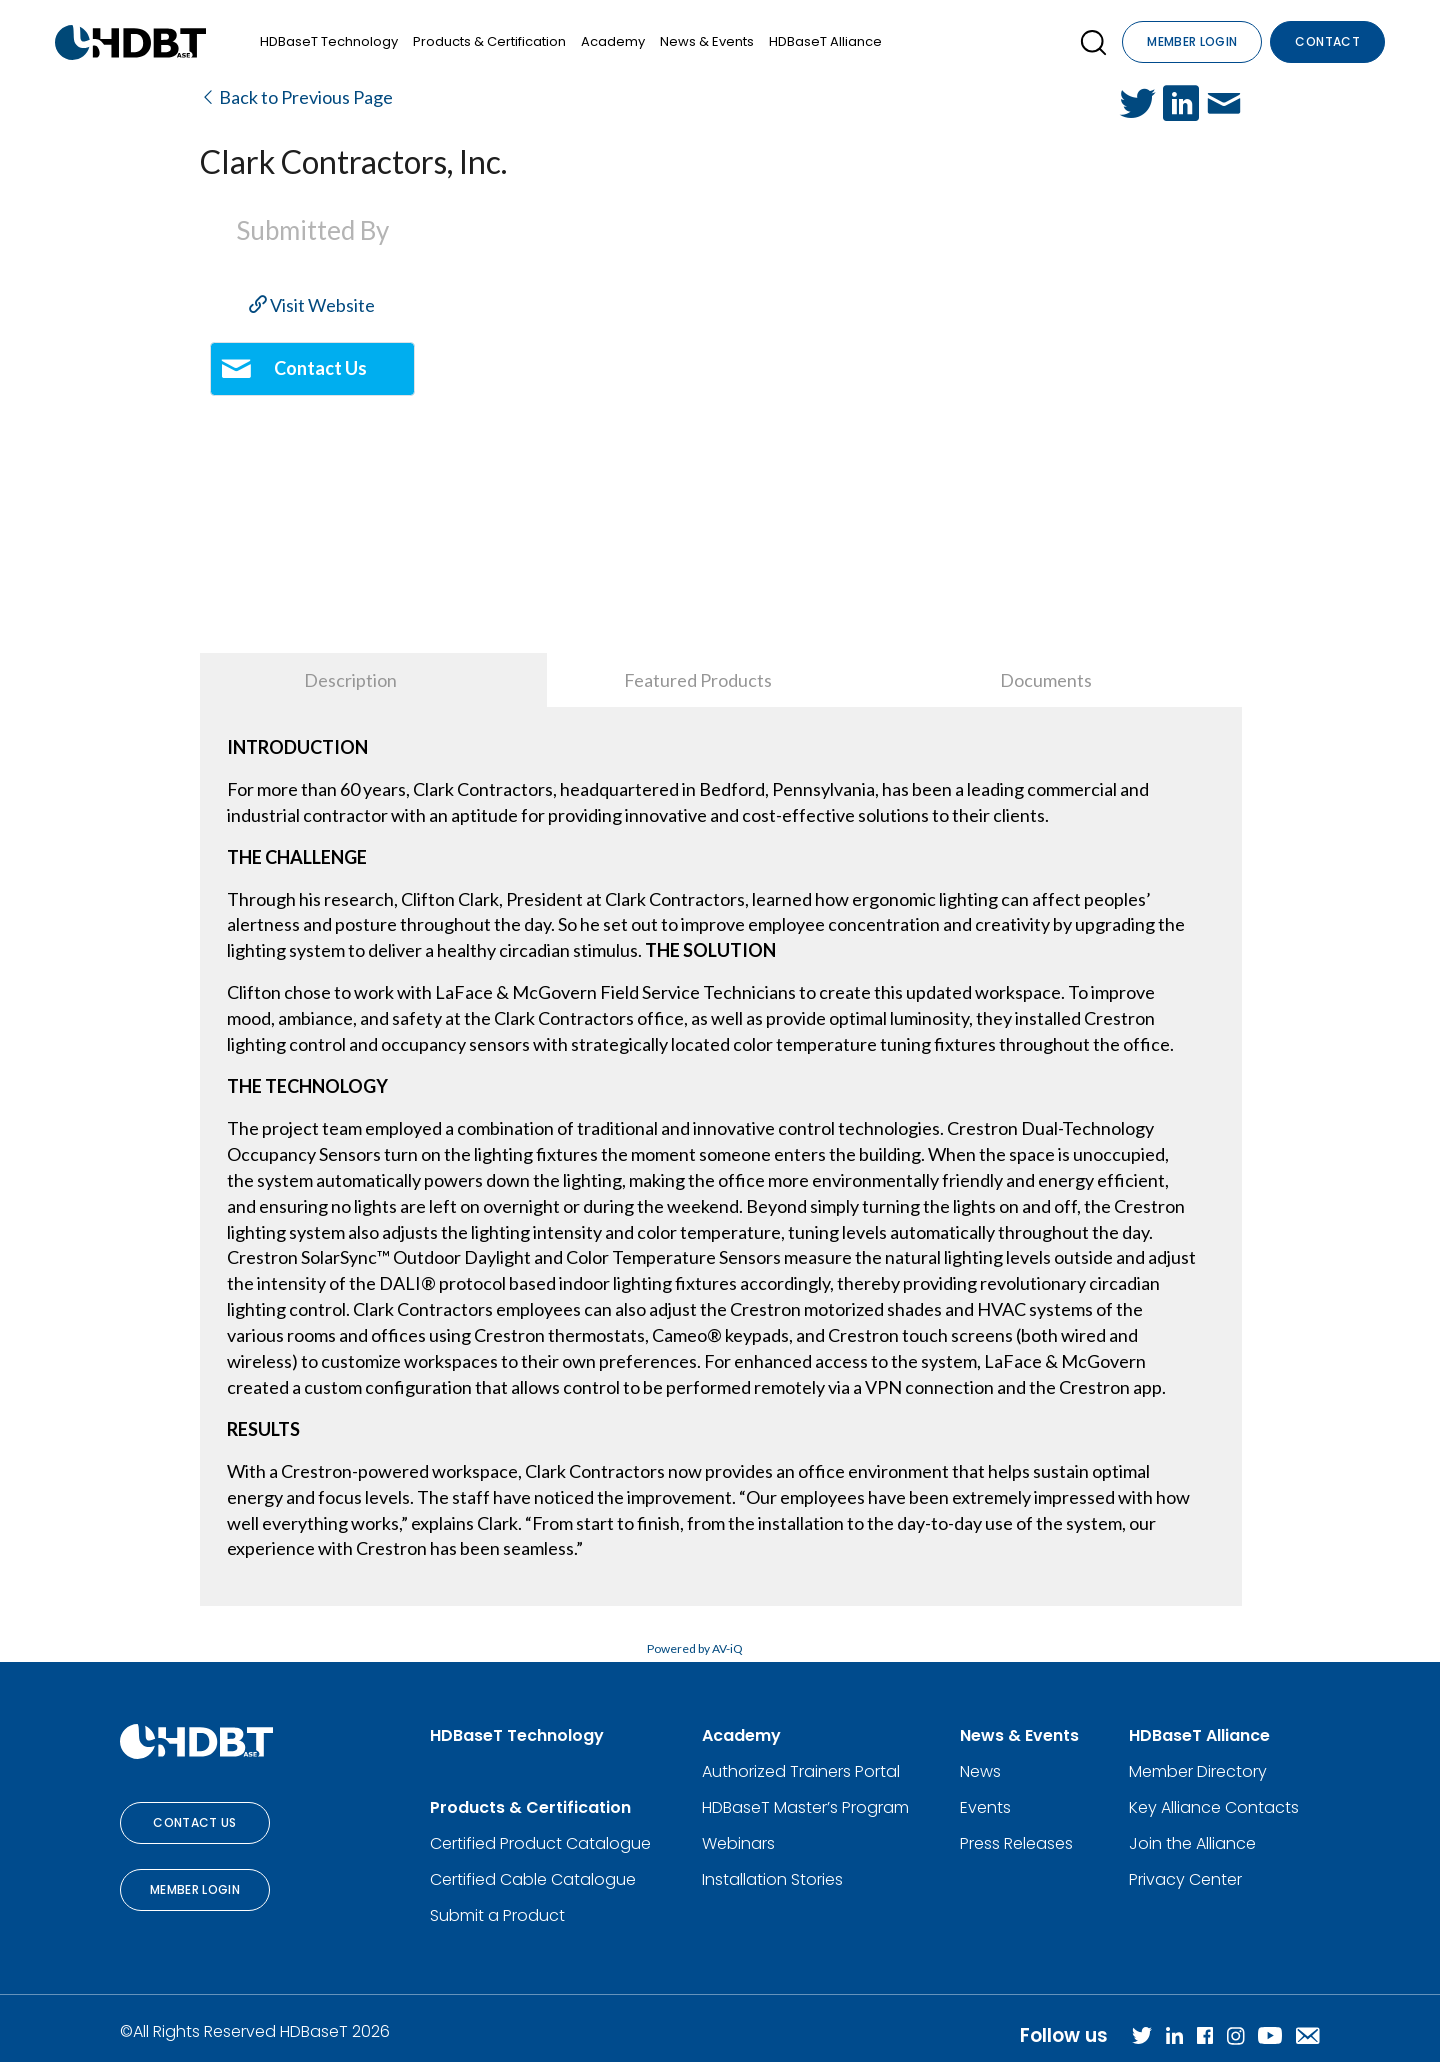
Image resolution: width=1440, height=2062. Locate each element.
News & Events (707, 41)
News (980, 1771)
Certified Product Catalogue (540, 1843)
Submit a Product (497, 1915)
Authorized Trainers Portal (801, 1771)
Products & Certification (489, 41)
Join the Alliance (1192, 1843)
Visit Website (312, 305)
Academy (613, 41)
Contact (1327, 41)
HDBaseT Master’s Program (805, 1807)
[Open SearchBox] (1093, 42)
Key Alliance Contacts (1214, 1807)
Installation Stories (772, 1879)
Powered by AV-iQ (695, 1648)
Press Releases (1016, 1843)
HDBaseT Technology (329, 41)
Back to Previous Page (296, 97)
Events (985, 1807)
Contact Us (195, 1822)
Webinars (738, 1843)
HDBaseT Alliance (825, 41)
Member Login (1192, 41)
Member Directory (1198, 1771)
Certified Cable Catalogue (533, 1879)
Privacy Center (1185, 1879)
